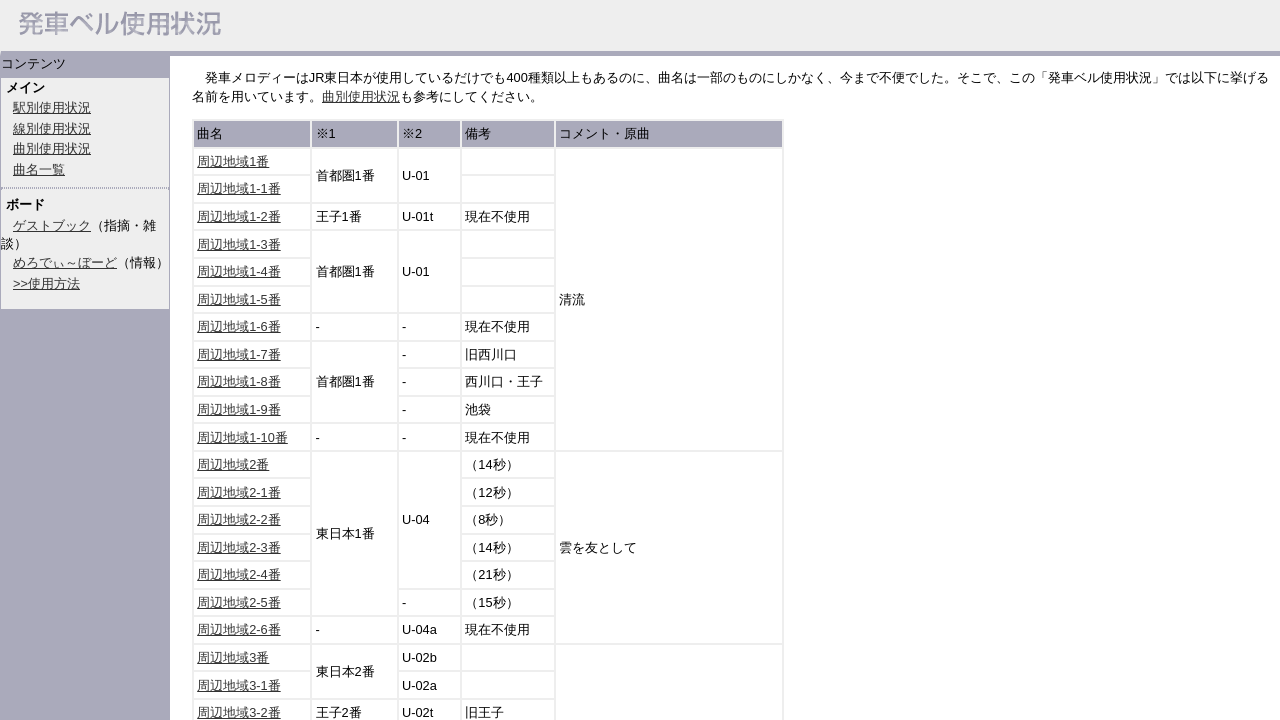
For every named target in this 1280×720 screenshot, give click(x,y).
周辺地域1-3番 (239, 244)
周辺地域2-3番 (239, 547)
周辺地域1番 (233, 161)
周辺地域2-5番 (239, 602)
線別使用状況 (52, 128)
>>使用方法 (46, 283)
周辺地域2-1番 (239, 492)
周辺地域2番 (233, 464)
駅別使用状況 (52, 107)
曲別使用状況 (52, 148)
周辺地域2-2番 (239, 519)
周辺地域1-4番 (239, 271)
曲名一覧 (39, 169)
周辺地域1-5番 (239, 299)
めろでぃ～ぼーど (65, 262)
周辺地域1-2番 (239, 216)
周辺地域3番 (233, 657)
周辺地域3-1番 (239, 685)
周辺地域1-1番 (239, 188)
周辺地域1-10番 (242, 437)
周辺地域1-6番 (239, 326)
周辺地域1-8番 (239, 381)
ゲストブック (52, 225)
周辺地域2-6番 (239, 629)
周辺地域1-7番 (239, 354)
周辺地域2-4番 (239, 574)
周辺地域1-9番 (239, 409)
